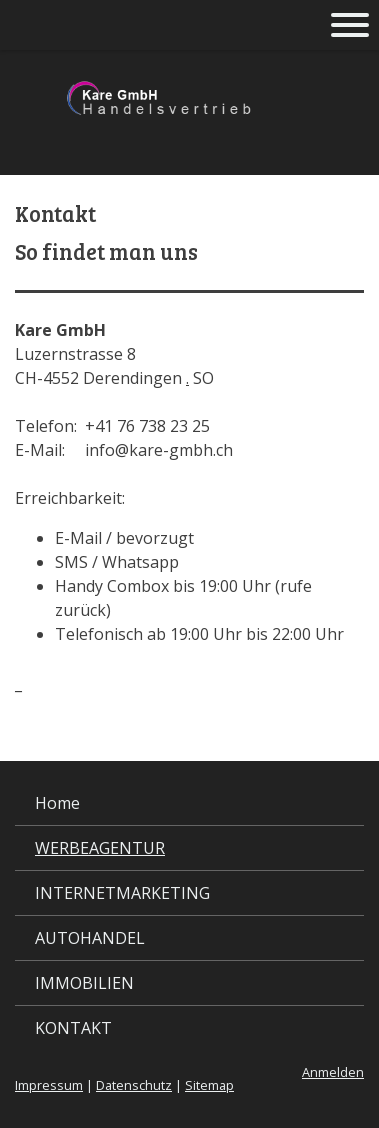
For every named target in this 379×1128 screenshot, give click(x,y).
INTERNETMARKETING (122, 893)
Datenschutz (134, 1085)
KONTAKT (73, 1028)
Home (57, 803)
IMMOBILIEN (84, 983)
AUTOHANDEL (90, 938)
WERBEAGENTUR (100, 848)
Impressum (49, 1085)
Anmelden (333, 1072)
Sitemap (209, 1085)
